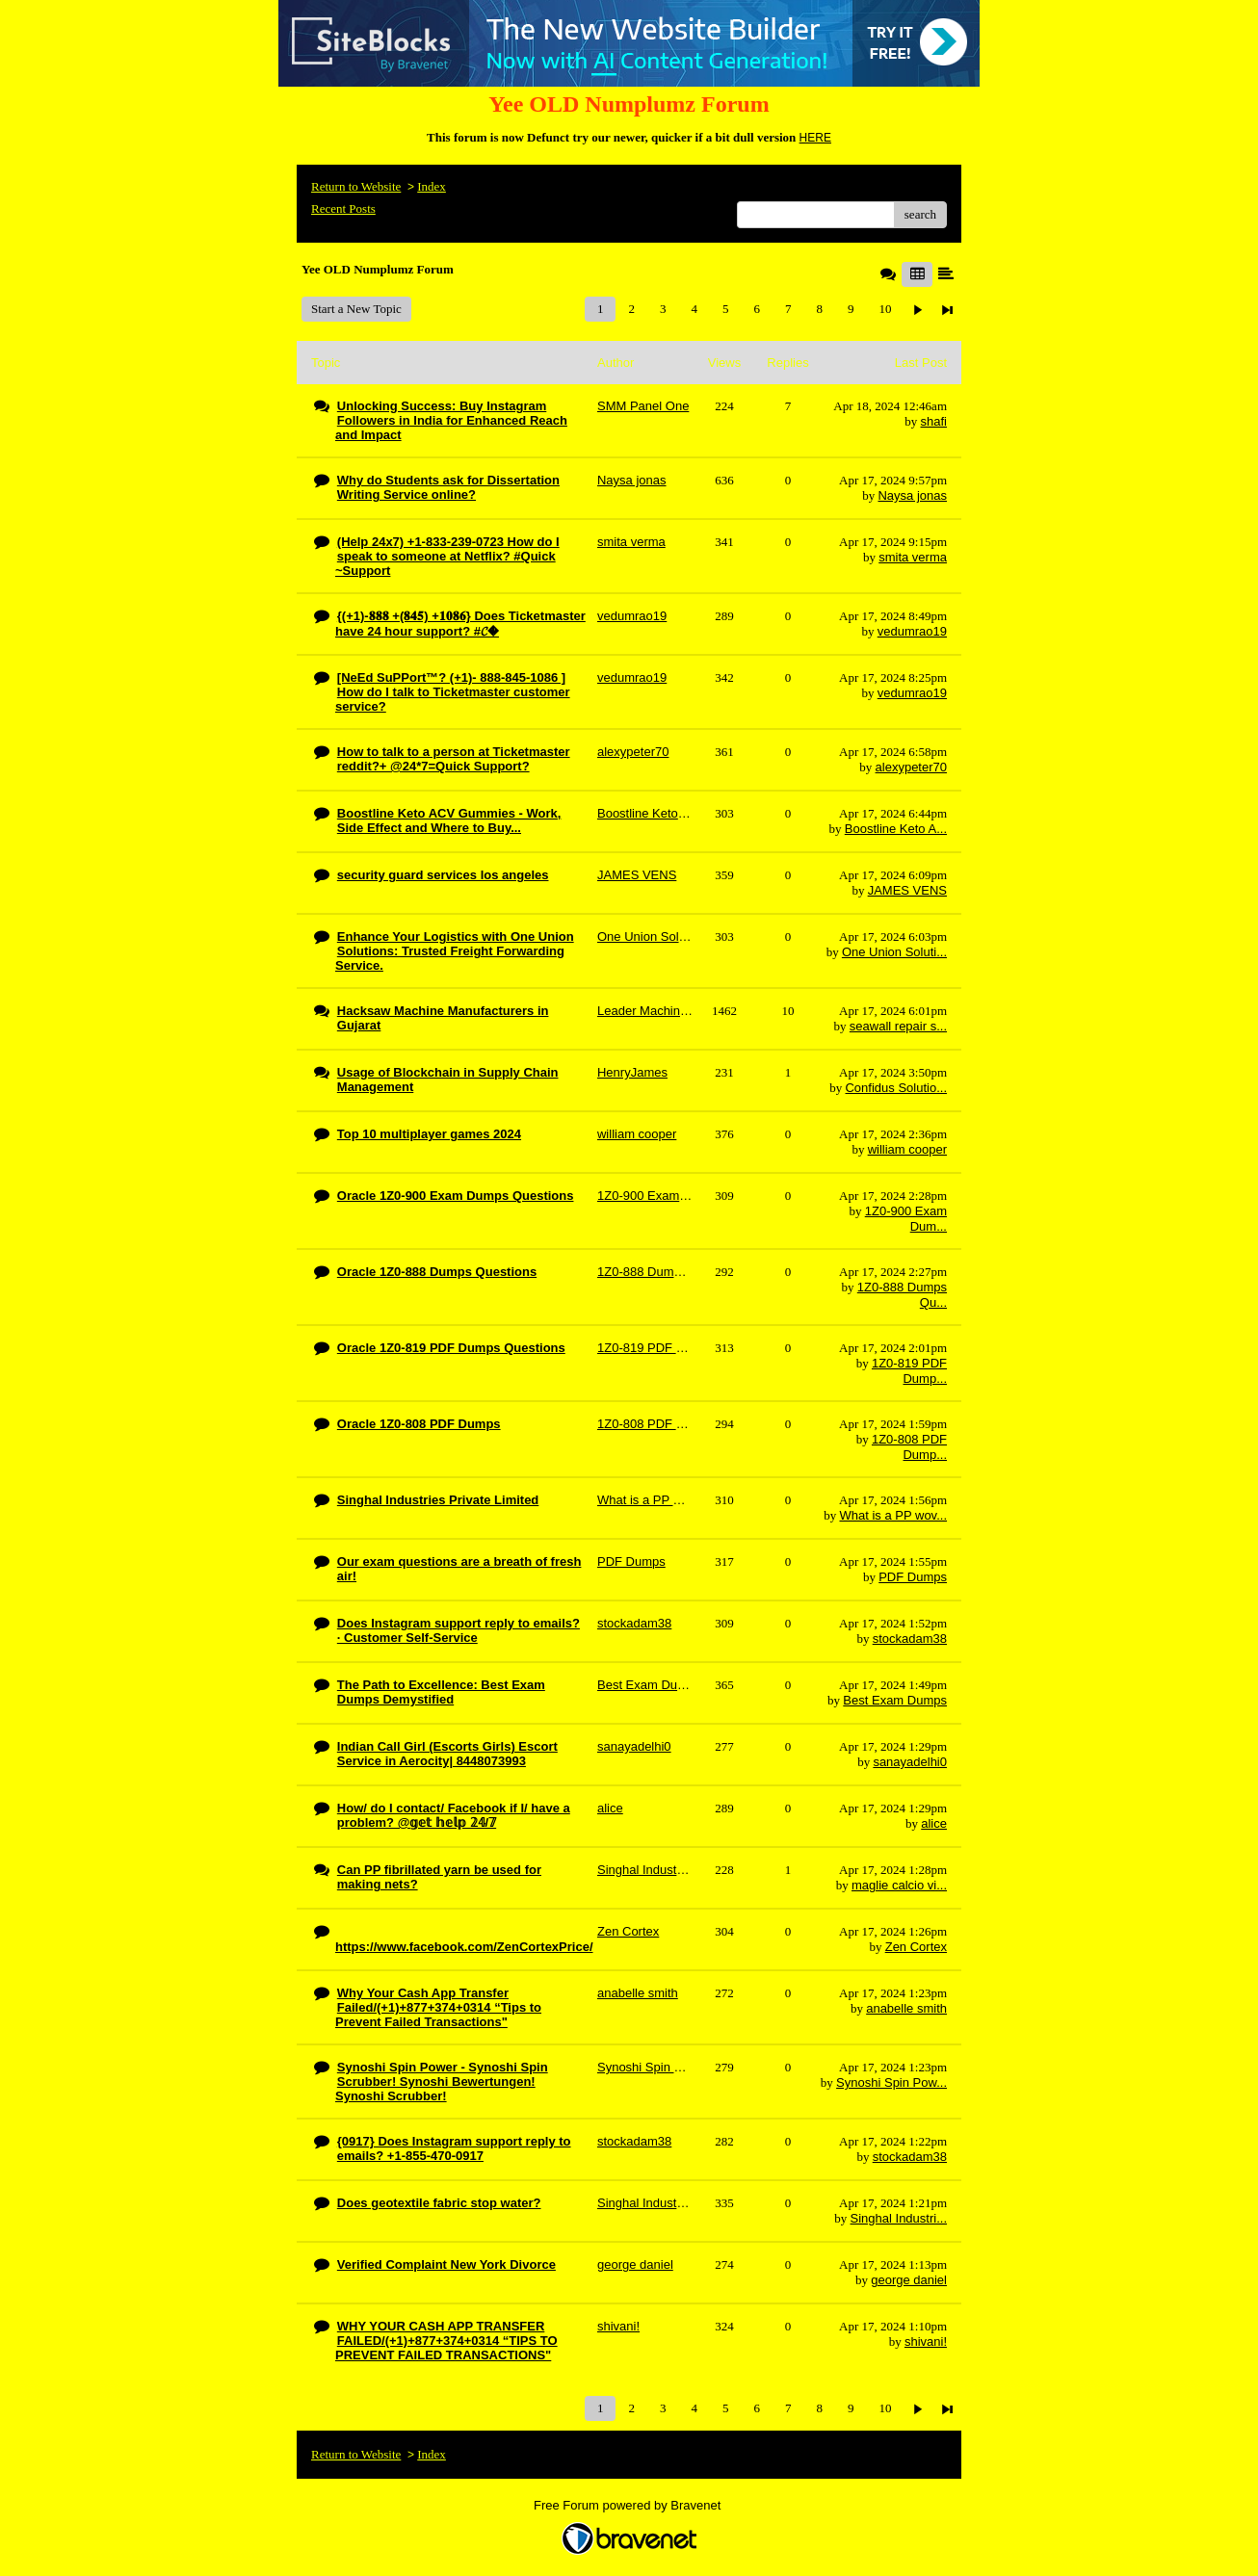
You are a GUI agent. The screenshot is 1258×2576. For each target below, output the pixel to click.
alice (934, 1823)
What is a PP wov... (893, 1515)
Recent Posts (343, 208)
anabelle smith (906, 2008)
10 (884, 308)
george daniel (909, 2280)
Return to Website (356, 186)
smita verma (912, 557)
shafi (934, 421)
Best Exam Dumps (895, 1700)
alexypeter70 (911, 767)
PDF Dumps (912, 1577)
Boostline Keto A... (896, 828)
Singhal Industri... (899, 2218)
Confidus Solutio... (896, 1087)
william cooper (907, 1149)
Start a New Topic (356, 308)
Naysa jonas (912, 495)
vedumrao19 (912, 631)
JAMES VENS (907, 890)
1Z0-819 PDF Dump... (909, 1371)
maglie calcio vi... (899, 1885)
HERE (815, 137)
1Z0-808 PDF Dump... (909, 1447)
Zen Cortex (916, 1946)
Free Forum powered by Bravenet (629, 2505)
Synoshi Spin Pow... (891, 2082)
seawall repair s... (898, 1026)
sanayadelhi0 (910, 1762)
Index (431, 186)
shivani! (925, 2341)
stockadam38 (910, 1638)
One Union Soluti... (894, 952)
